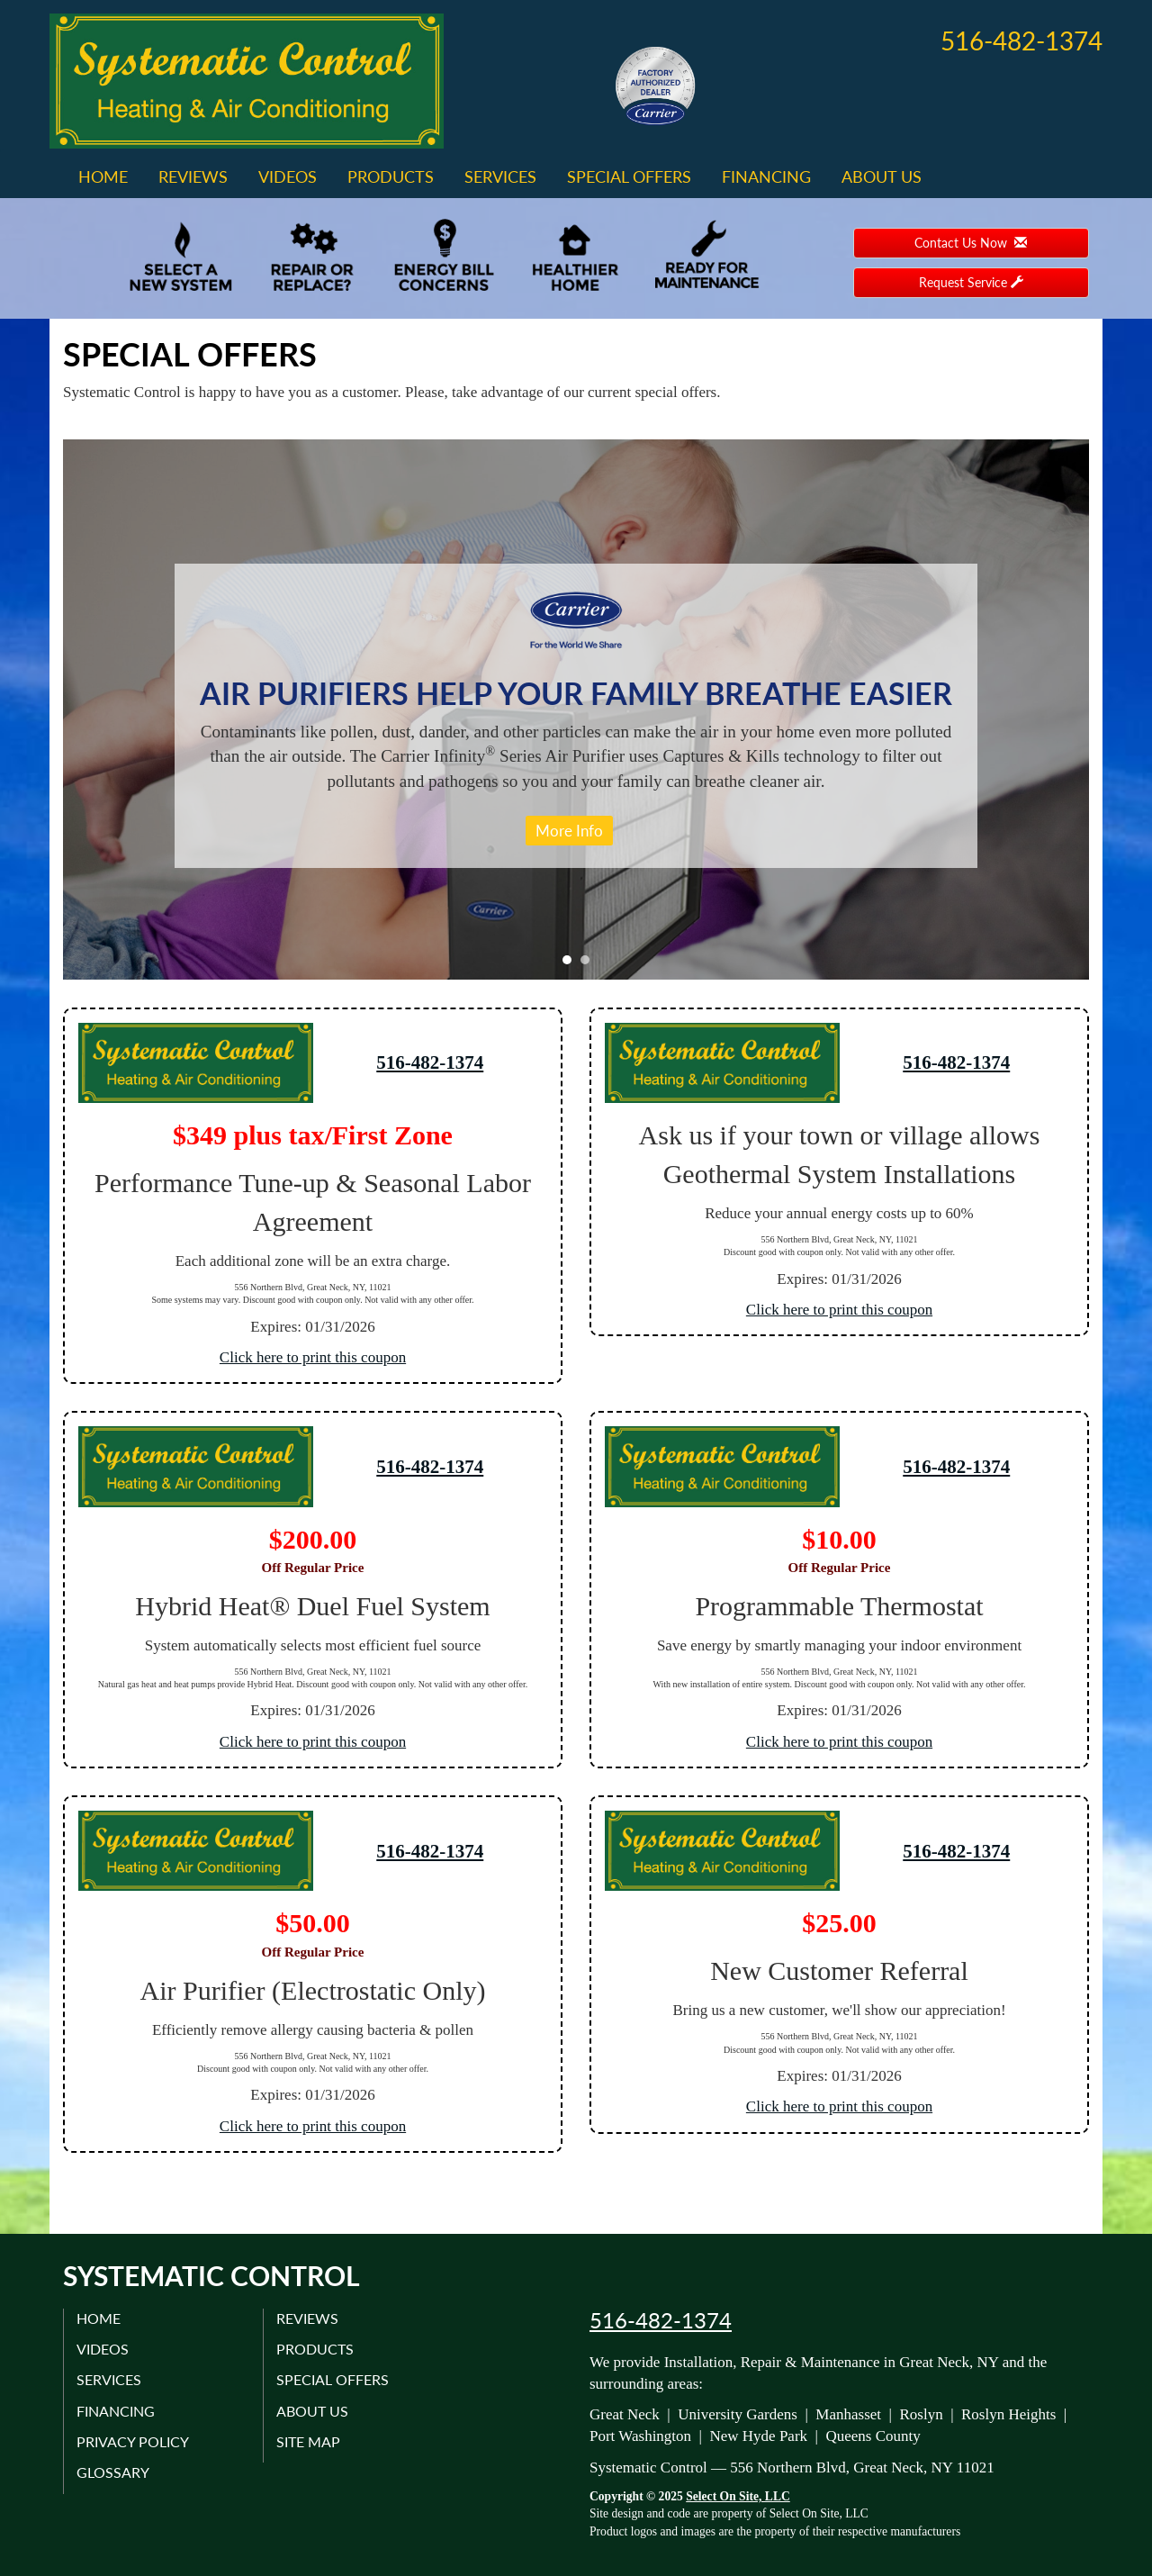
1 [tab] (571, 964)
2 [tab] (589, 964)
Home (103, 176)
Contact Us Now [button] (970, 242)
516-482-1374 (429, 1062)
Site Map (309, 2441)
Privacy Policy (133, 2441)
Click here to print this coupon (313, 1357)
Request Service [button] (971, 282)
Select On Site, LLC (738, 2496)
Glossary (113, 2472)
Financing (766, 176)
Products (390, 176)
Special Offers (629, 176)
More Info (569, 830)
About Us (882, 176)
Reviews (193, 176)
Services (500, 176)
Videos (287, 176)
